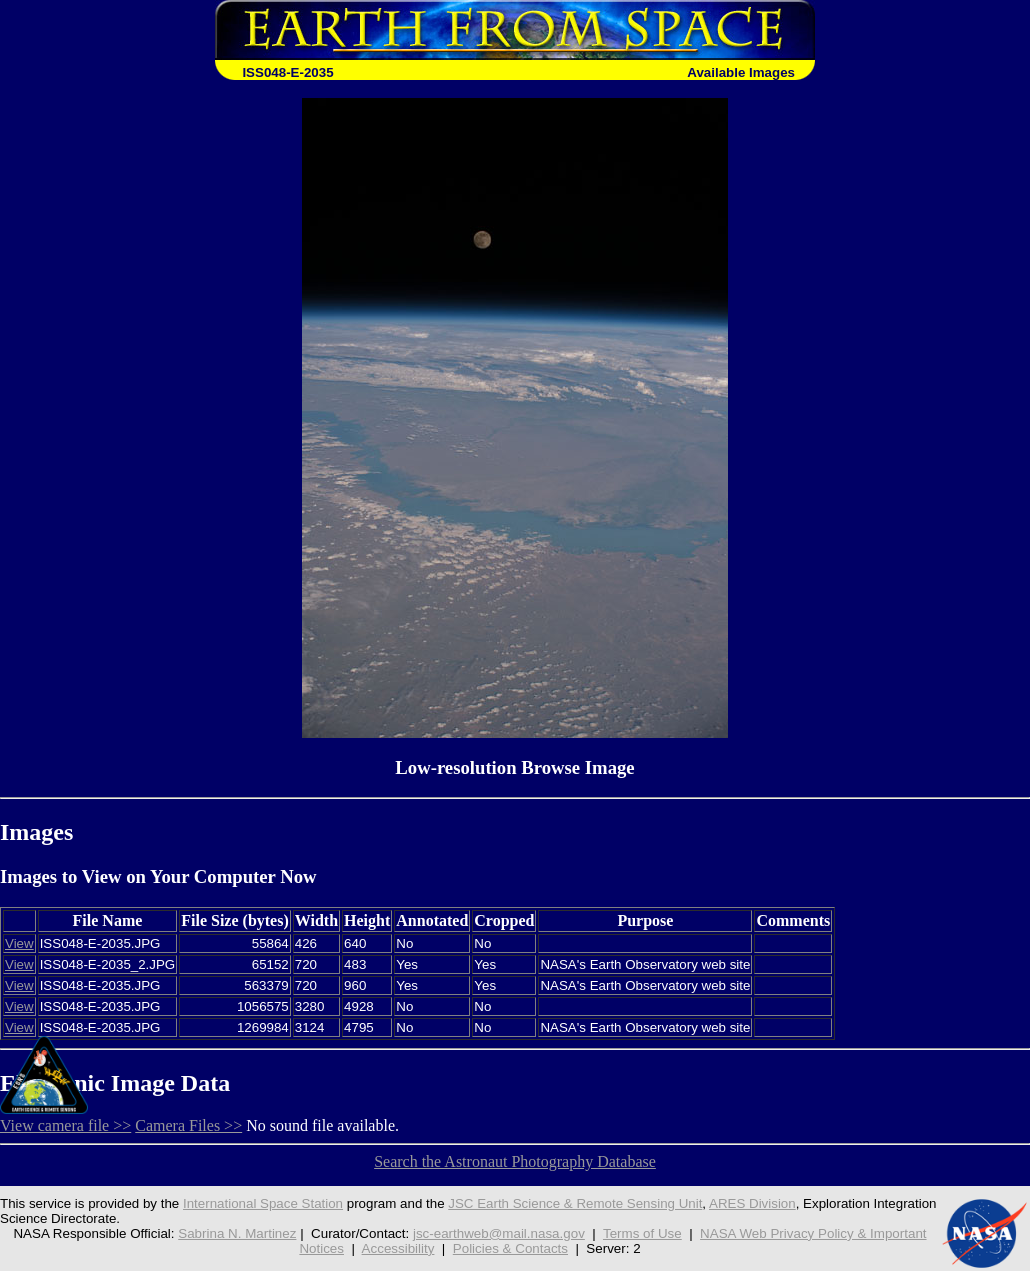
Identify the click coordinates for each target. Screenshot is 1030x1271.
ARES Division (752, 1203)
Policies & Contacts (510, 1248)
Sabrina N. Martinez (237, 1233)
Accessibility (398, 1248)
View (19, 943)
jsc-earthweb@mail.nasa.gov (499, 1233)
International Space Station (263, 1203)
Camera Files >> (188, 1125)
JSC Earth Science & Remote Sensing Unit (575, 1203)
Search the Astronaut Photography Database (515, 1161)
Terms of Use (642, 1233)
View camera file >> (65, 1125)
